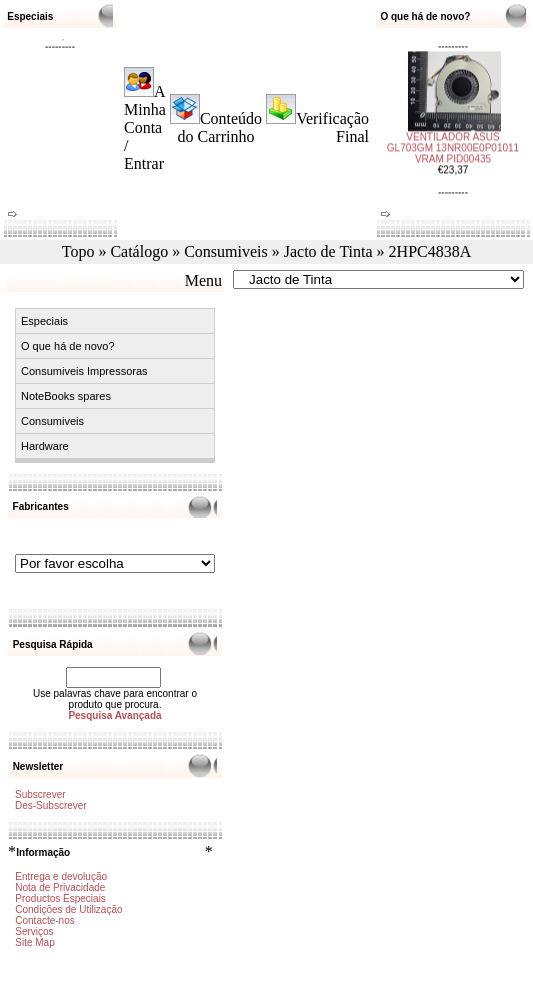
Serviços (34, 931)
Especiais (44, 321)
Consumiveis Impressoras (84, 371)
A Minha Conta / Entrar (145, 127)
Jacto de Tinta (328, 251)
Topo (78, 251)
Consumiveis (226, 251)
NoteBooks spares (66, 396)
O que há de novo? (68, 346)
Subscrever (40, 794)
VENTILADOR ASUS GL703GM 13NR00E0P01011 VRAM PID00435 (453, 143)
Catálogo (139, 251)
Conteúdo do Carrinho (220, 127)
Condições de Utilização (68, 909)
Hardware (45, 446)
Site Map (34, 942)
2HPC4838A (430, 251)
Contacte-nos (44, 920)
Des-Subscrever (51, 805)
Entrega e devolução (61, 876)
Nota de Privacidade (60, 887)
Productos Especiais (60, 898)
